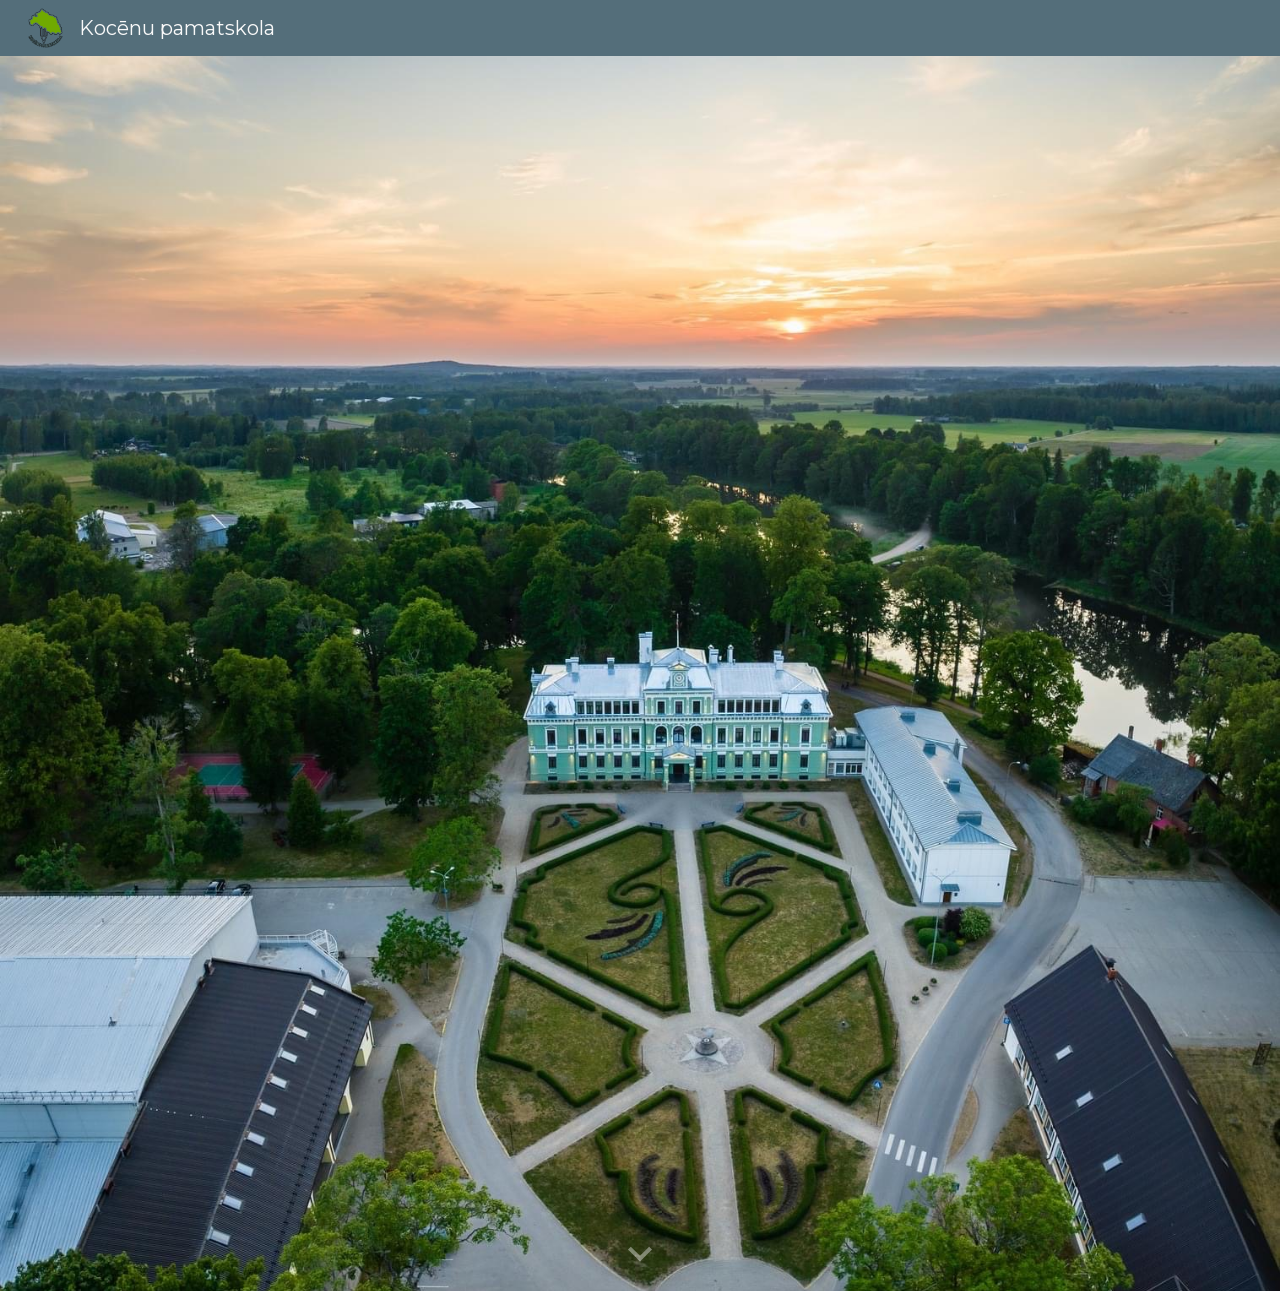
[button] (640, 1255)
